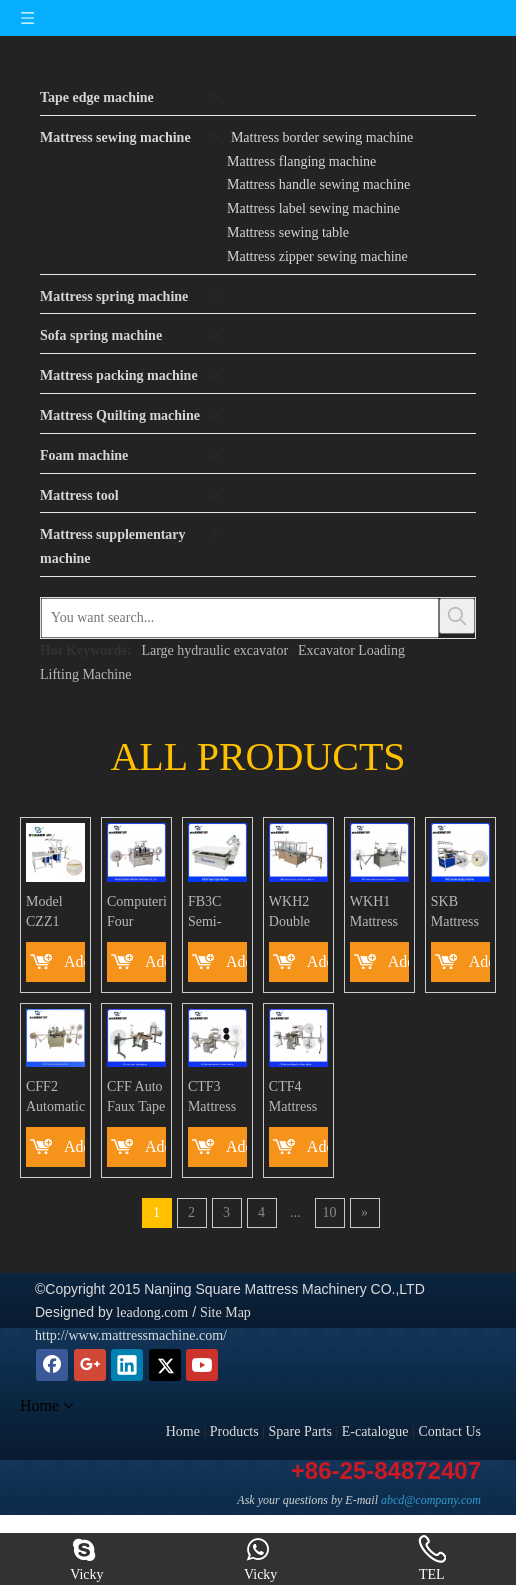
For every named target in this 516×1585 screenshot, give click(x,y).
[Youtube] (202, 1365)
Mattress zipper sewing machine (317, 256)
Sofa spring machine (101, 335)
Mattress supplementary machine (113, 546)
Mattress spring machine (114, 296)
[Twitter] (165, 1365)
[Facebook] (52, 1365)
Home (183, 1431)
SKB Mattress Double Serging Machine (455, 913)
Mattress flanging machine (301, 161)
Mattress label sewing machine (313, 208)
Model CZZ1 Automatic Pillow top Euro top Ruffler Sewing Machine (55, 913)
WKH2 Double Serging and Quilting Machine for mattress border (293, 913)
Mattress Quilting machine (120, 415)
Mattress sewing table (288, 232)
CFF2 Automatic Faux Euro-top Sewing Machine (55, 1098)
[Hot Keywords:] (457, 616)
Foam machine (84, 455)
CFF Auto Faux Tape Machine (136, 1098)
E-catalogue (375, 1431)
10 (330, 1212)
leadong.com (150, 1312)
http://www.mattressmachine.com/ (131, 1335)
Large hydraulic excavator (214, 650)
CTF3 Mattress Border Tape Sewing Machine (212, 1098)
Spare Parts (300, 1431)
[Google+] (90, 1365)
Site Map (225, 1312)
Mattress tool (79, 495)
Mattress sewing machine (115, 137)
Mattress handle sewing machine (318, 184)
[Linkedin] (127, 1365)
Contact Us (449, 1431)
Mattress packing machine (119, 375)
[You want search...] (240, 618)
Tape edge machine (97, 97)
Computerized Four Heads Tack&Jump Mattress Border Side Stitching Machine (136, 913)
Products (234, 1431)
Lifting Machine (85, 674)
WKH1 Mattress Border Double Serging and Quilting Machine (374, 913)
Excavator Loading (351, 650)
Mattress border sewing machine (322, 137)
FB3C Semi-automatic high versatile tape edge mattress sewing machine (215, 913)
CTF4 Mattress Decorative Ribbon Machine (298, 1098)
